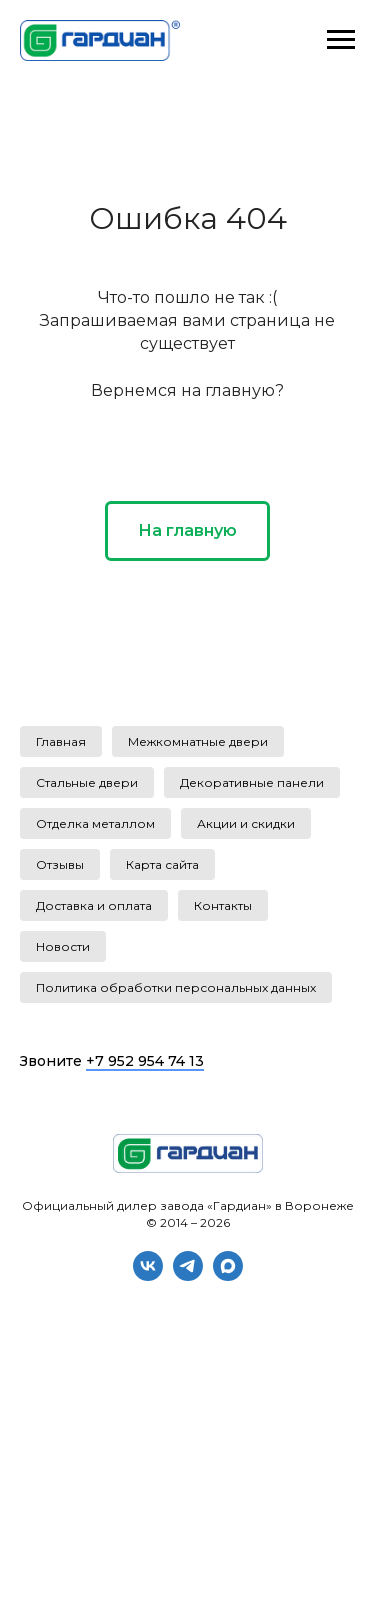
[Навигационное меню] (341, 40)
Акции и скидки (246, 823)
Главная (61, 741)
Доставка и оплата (94, 905)
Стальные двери (87, 782)
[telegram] (188, 1275)
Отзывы (60, 864)
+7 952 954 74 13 (145, 1061)
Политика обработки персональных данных (176, 987)
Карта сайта (162, 864)
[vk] (148, 1275)
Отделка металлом (95, 823)
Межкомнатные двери (198, 741)
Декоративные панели (252, 782)
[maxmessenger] (228, 1275)
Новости (63, 946)
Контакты (223, 905)
